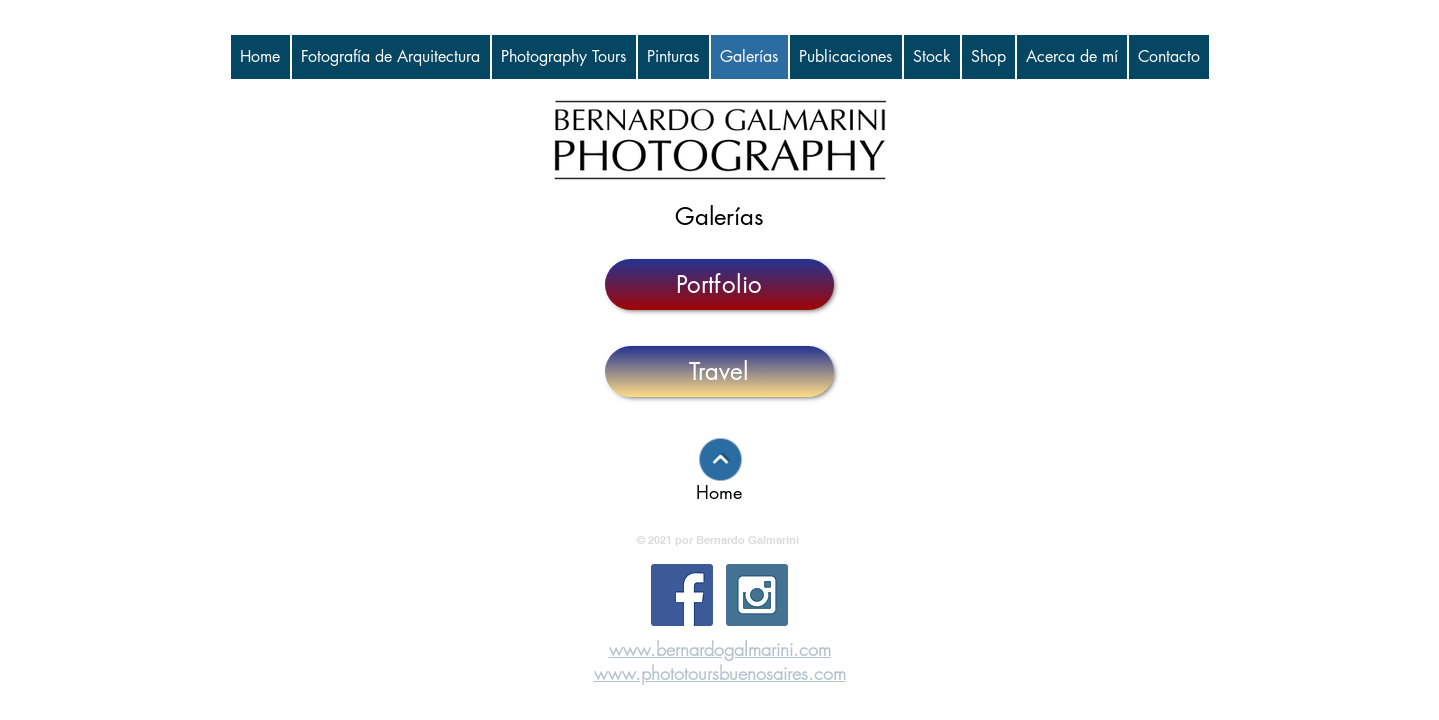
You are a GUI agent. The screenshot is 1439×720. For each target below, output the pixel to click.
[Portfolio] (719, 284)
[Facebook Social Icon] (682, 595)
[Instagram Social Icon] (757, 595)
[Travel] (719, 371)
